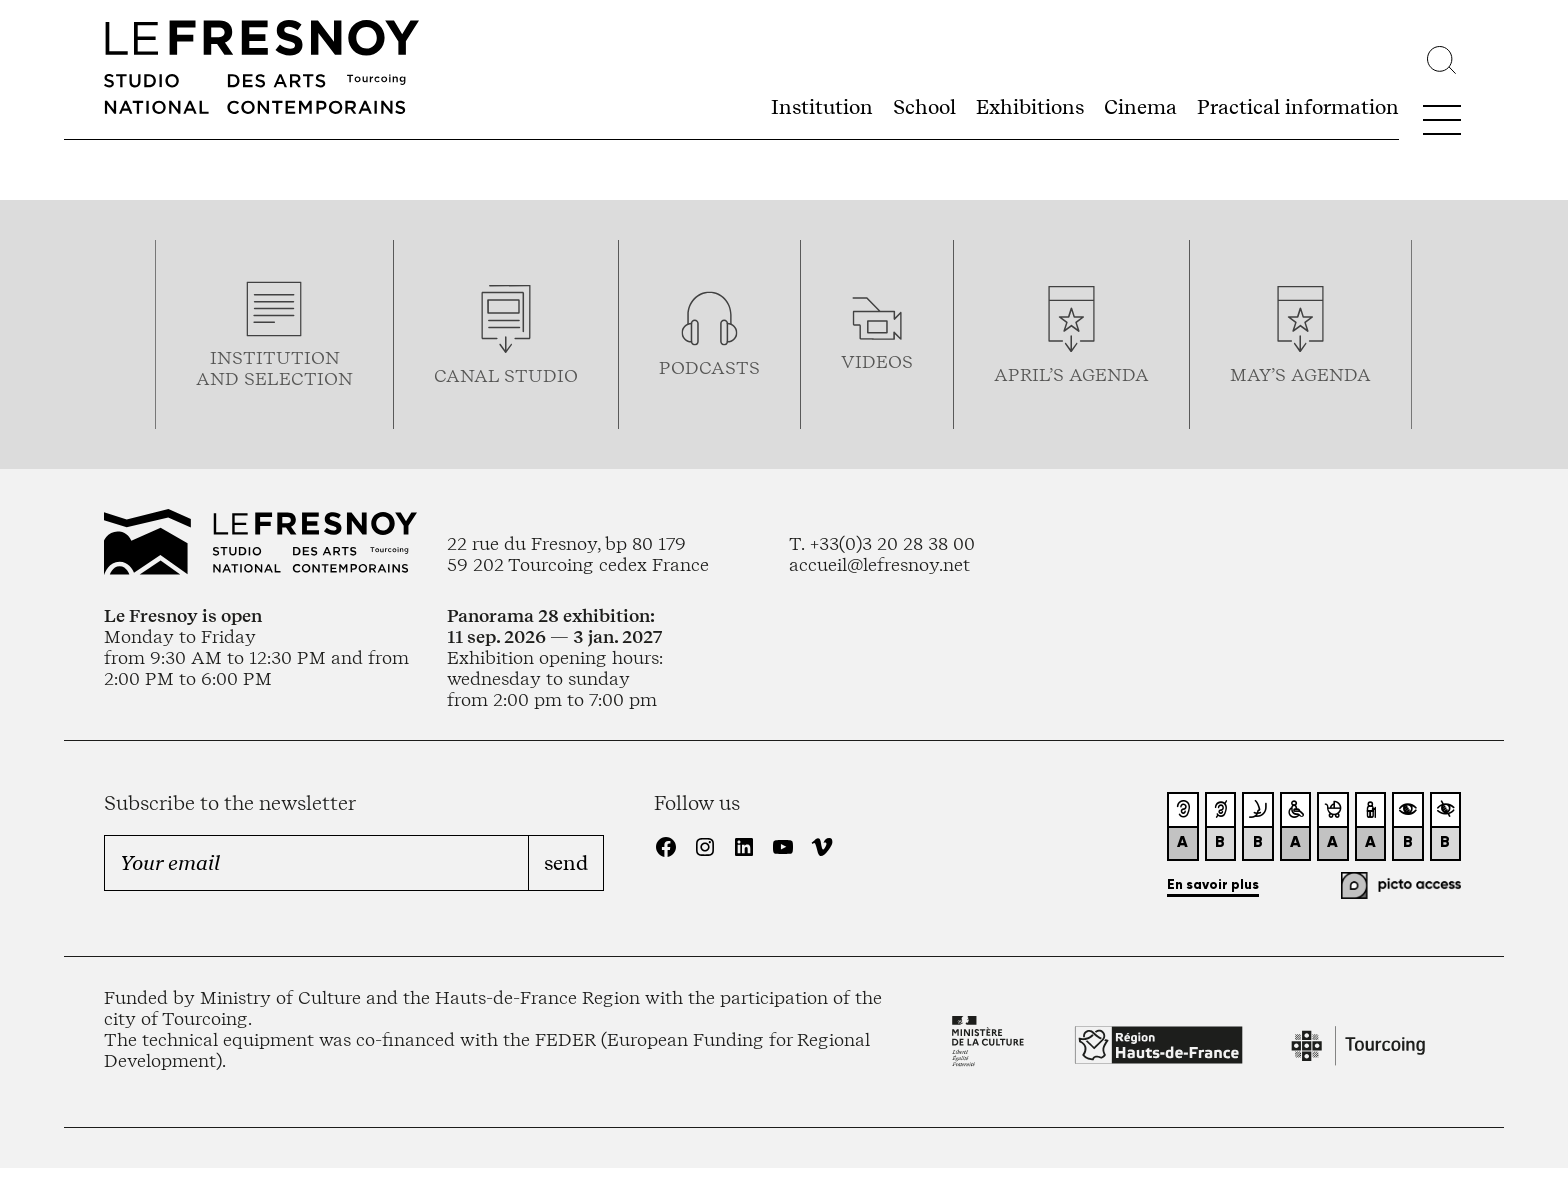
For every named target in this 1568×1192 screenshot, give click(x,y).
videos (877, 361)
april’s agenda (1071, 374)
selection (298, 378)
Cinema (1140, 107)
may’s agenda (1300, 374)
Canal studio (506, 375)
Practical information (1298, 107)
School (924, 107)
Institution (822, 107)
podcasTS (709, 367)
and (220, 378)
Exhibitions (1030, 107)
